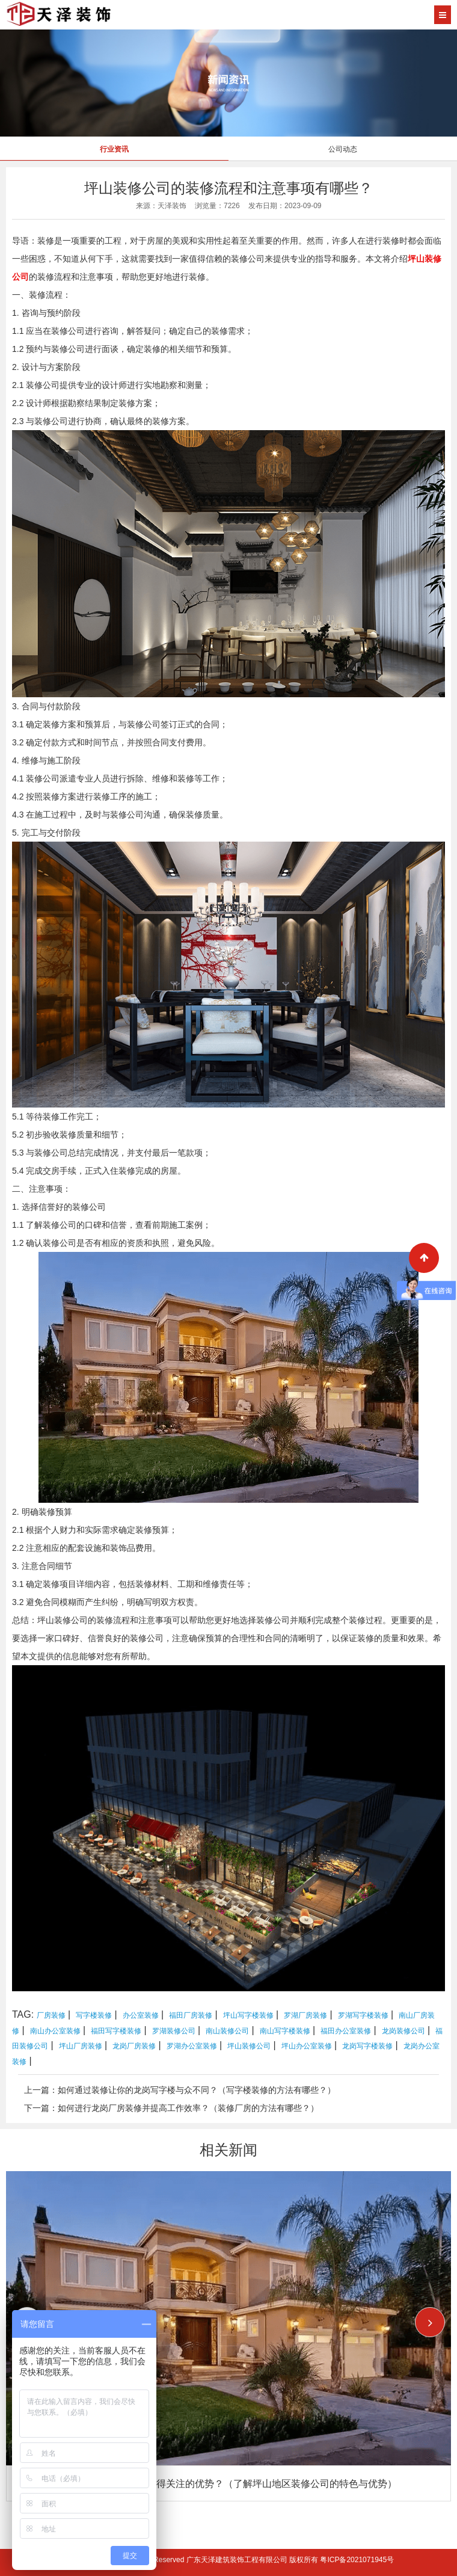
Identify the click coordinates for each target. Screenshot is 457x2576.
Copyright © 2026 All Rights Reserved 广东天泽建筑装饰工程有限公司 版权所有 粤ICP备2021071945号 (228, 2560)
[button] (430, 2322)
